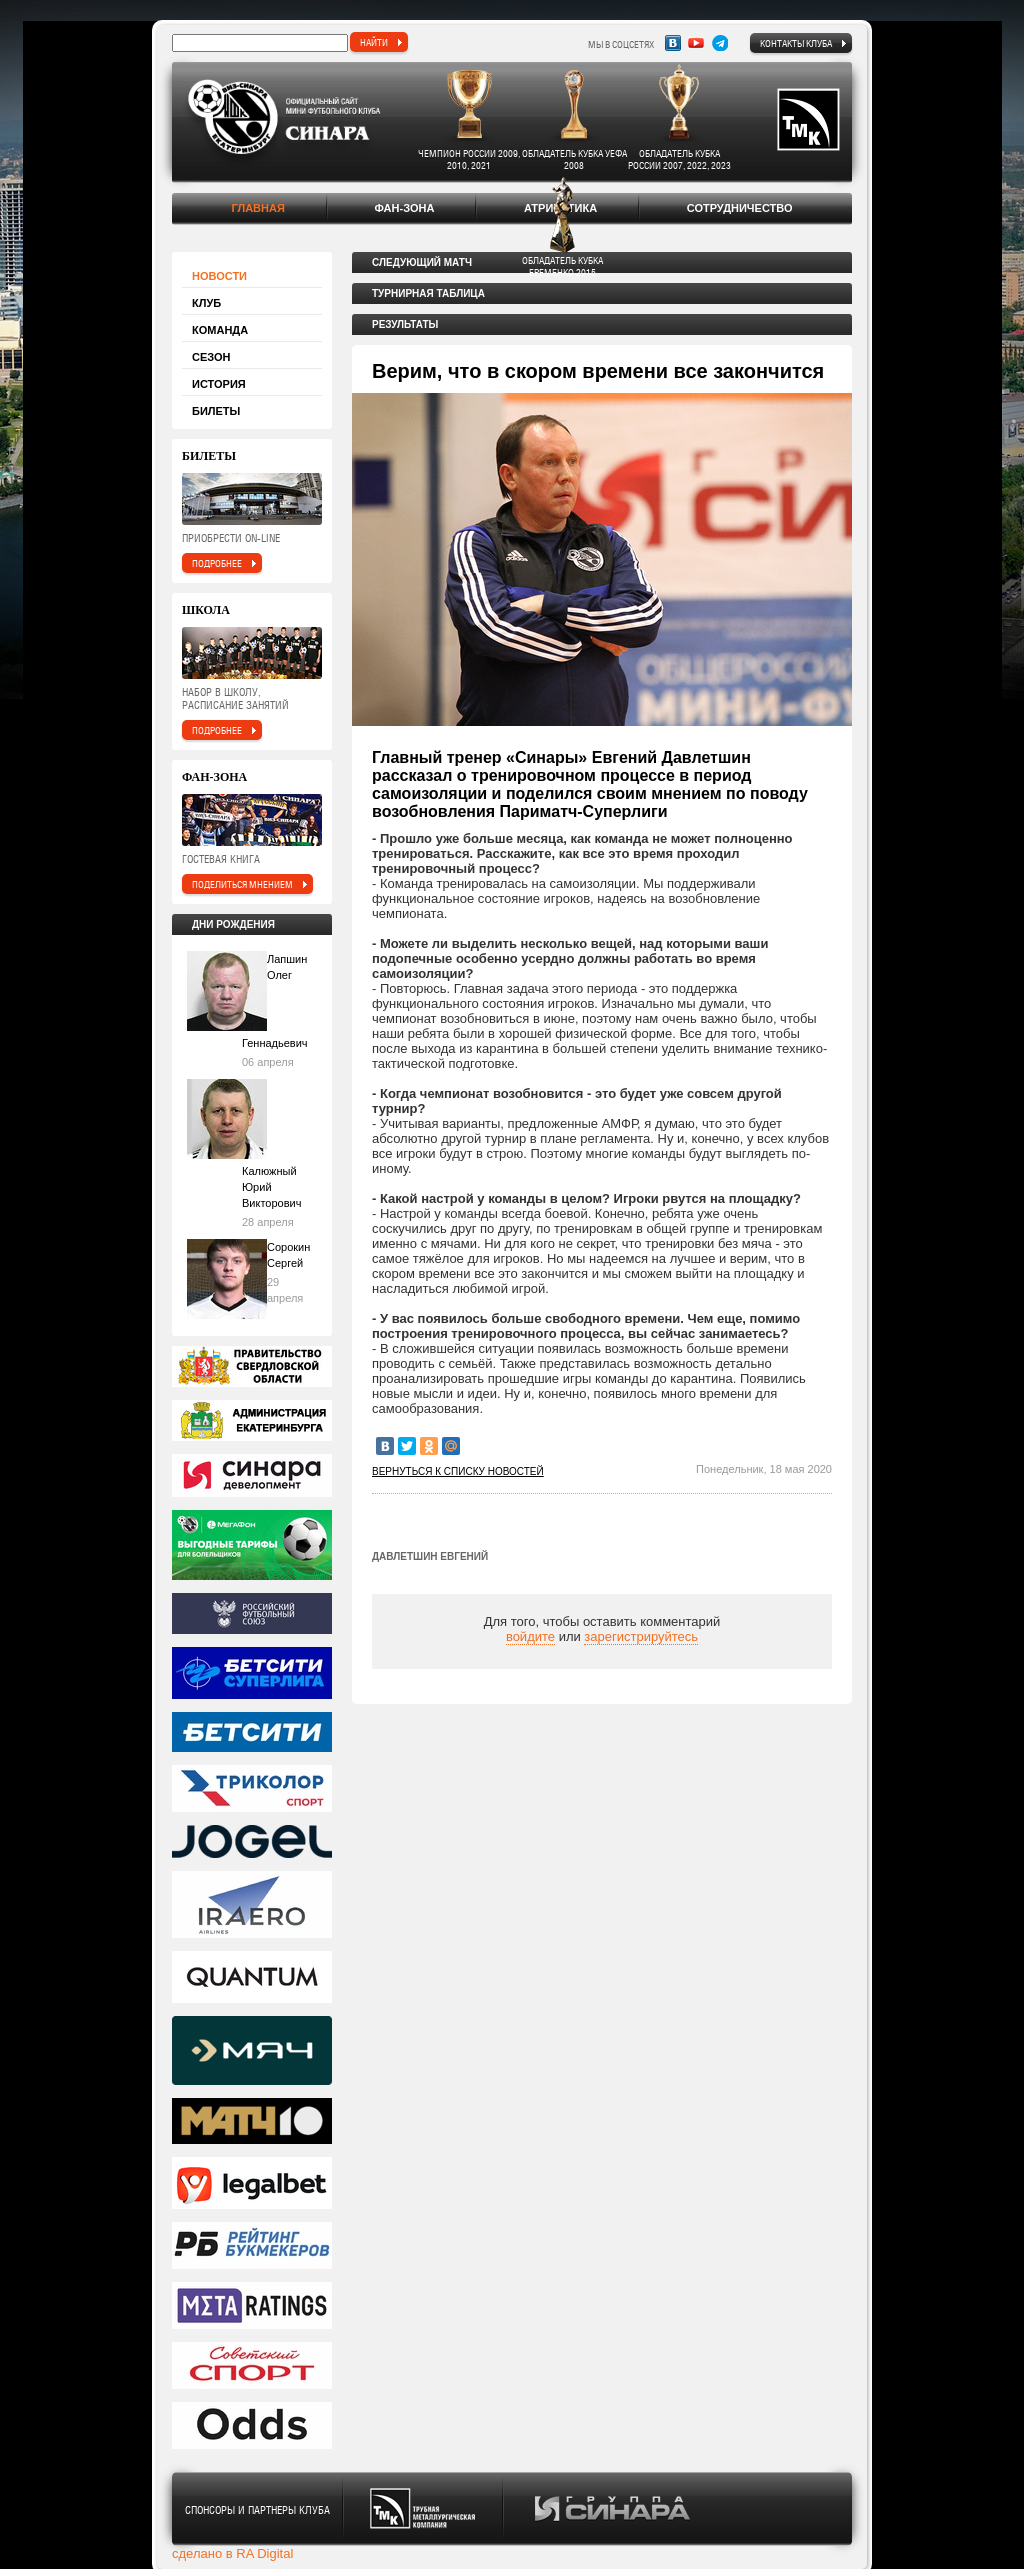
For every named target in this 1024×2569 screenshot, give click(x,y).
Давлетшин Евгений (430, 1556)
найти (374, 42)
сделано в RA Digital (232, 2553)
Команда (220, 330)
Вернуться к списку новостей (458, 1471)
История (219, 384)
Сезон (211, 357)
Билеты (216, 411)
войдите (530, 1636)
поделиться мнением (242, 884)
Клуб (206, 303)
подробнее (217, 563)
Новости (219, 276)
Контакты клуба (796, 43)
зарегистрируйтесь (641, 1636)
